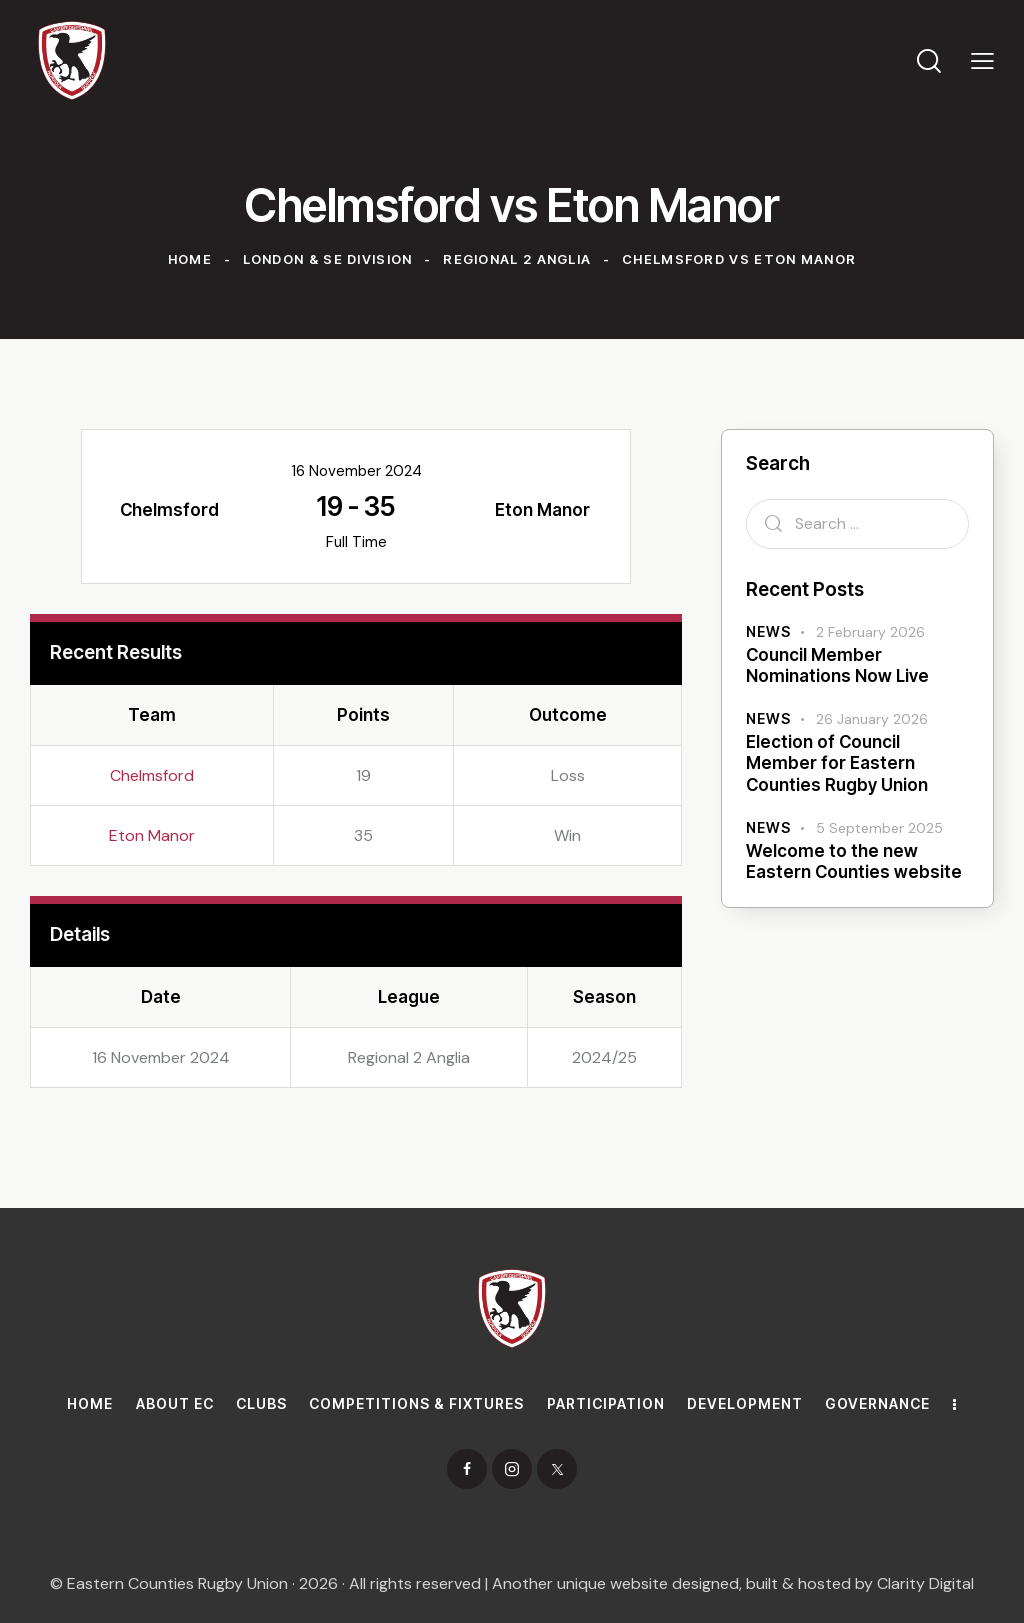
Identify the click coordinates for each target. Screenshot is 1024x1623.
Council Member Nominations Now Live (837, 665)
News (768, 631)
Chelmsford (152, 775)
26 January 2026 (872, 719)
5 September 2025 (879, 828)
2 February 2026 (870, 632)
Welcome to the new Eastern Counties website (854, 861)
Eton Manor (152, 835)
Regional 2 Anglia (517, 259)
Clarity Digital (925, 1583)
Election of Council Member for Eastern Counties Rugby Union (837, 763)
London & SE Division (328, 259)
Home (190, 259)
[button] (982, 60)
